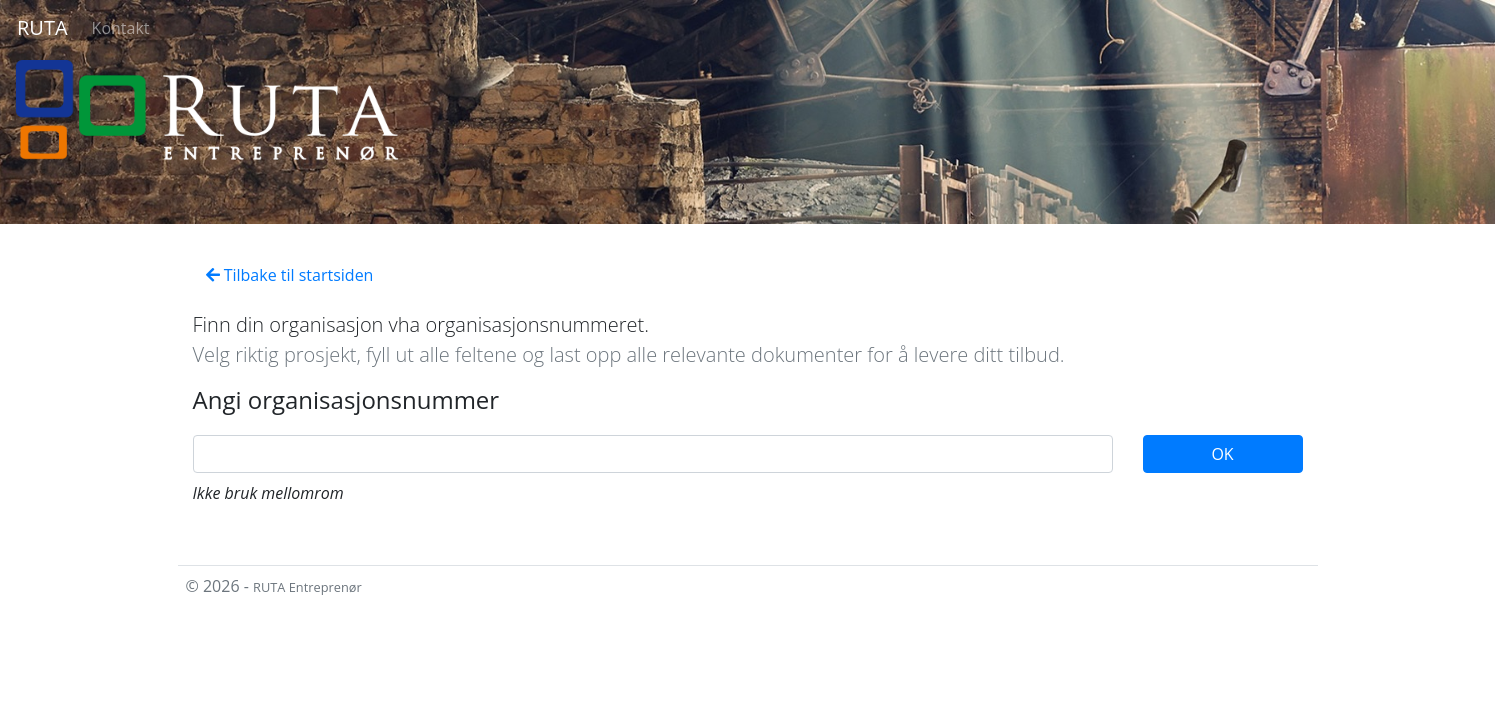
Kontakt (121, 28)
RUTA (42, 27)
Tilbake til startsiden (290, 275)
